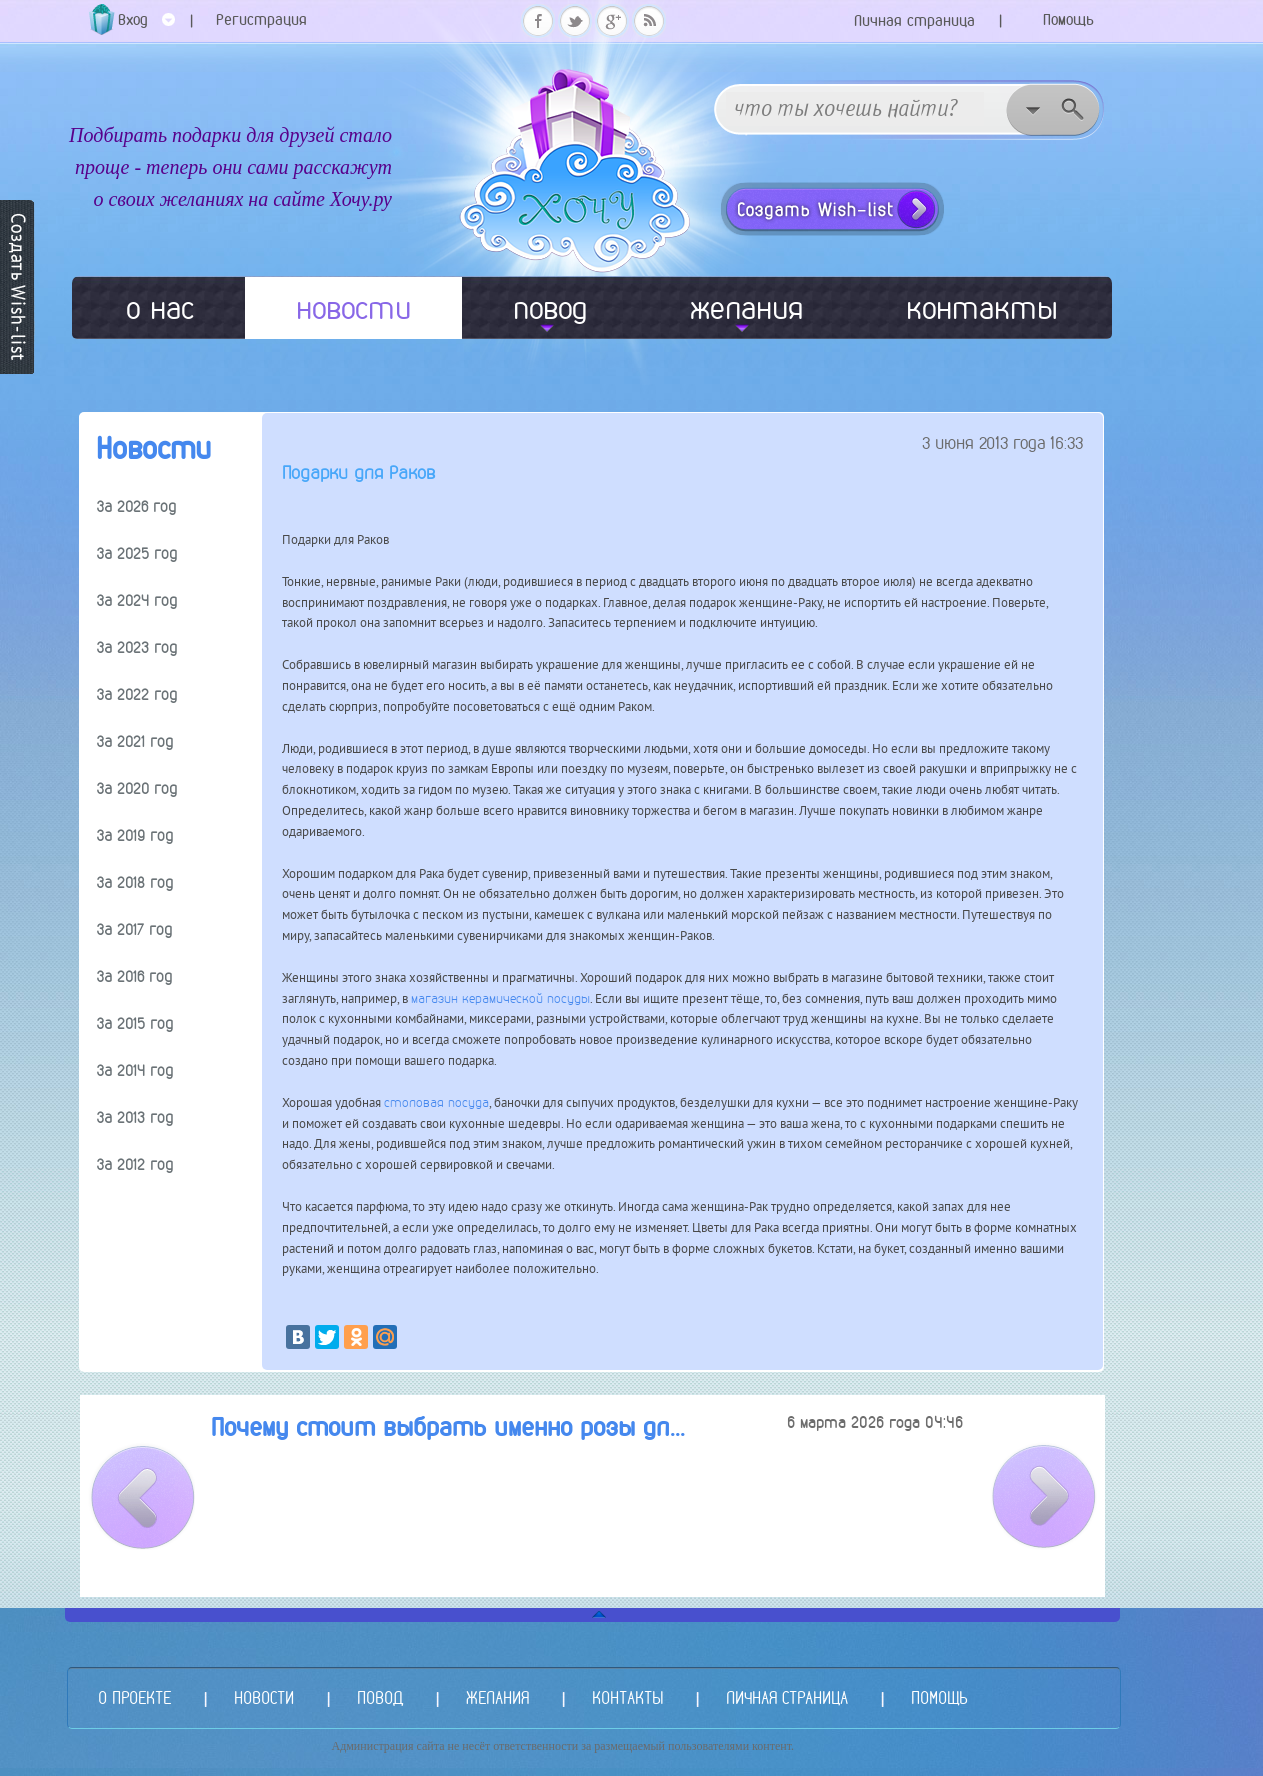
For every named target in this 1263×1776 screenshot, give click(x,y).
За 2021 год (135, 741)
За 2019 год (135, 835)
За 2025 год (137, 553)
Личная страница (914, 20)
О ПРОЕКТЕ (134, 1697)
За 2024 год (137, 600)
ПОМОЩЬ (939, 1697)
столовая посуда (436, 1102)
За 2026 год (136, 506)
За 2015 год (135, 1023)
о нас (160, 308)
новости (353, 308)
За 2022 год (137, 694)
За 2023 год (137, 647)
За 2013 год (135, 1117)
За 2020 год (137, 788)
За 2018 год (135, 882)
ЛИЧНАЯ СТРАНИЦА (787, 1697)
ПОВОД (380, 1697)
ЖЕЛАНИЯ (497, 1697)
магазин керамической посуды (500, 998)
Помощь (1068, 19)
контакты (982, 308)
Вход (146, 26)
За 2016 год (134, 976)
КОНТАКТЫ (627, 1697)
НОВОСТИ (264, 1697)
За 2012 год (135, 1164)
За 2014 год (135, 1070)
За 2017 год (134, 929)
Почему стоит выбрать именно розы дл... (448, 1427)
